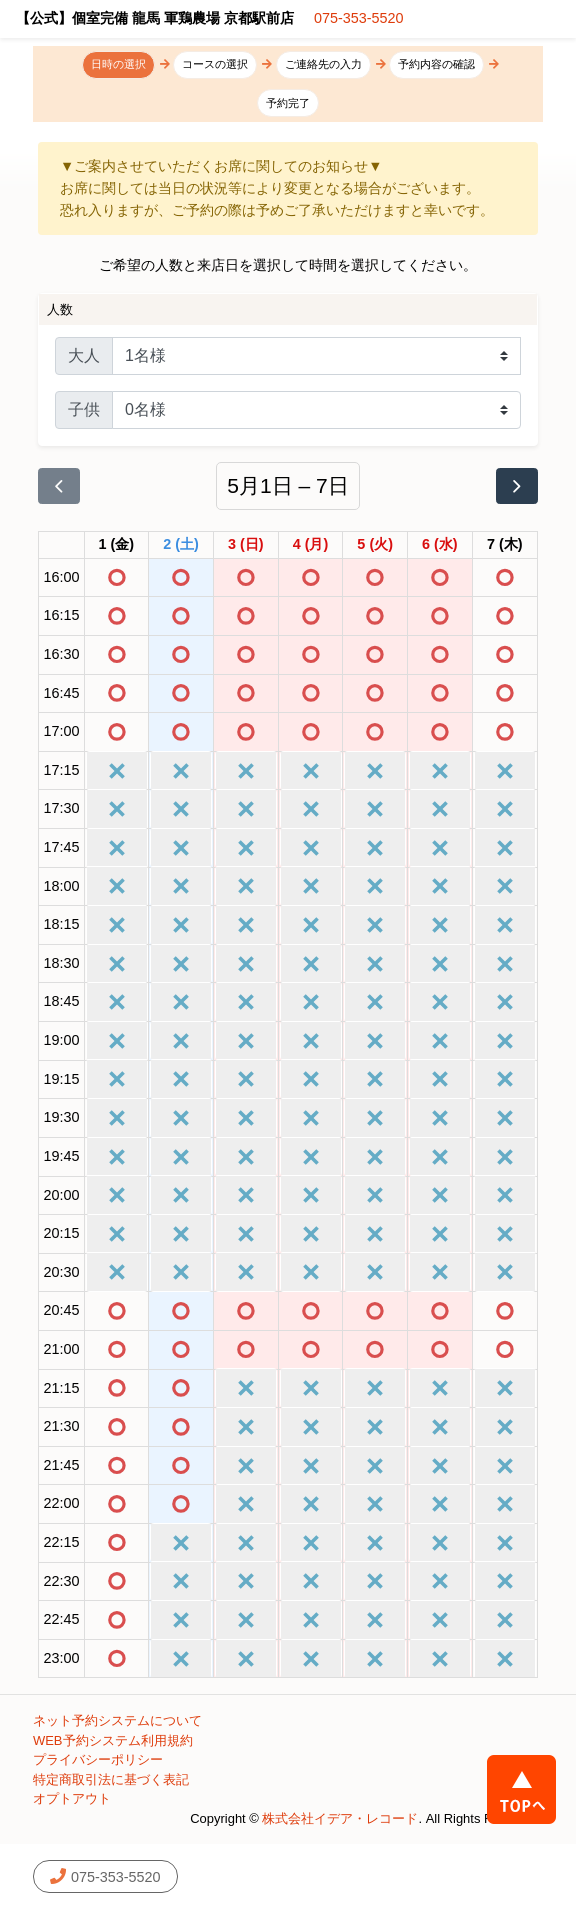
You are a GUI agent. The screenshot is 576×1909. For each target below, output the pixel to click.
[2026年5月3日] (246, 545)
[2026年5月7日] (505, 545)
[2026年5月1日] (117, 545)
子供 (84, 409)
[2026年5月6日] (440, 545)
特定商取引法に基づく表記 (111, 1779)
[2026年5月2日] (181, 545)
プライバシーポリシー (98, 1759)
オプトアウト (72, 1798)
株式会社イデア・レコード (340, 1818)
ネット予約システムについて (117, 1720)
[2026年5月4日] (311, 545)
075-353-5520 (359, 18)
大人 (84, 355)
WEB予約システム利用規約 (113, 1740)
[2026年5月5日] (375, 545)
